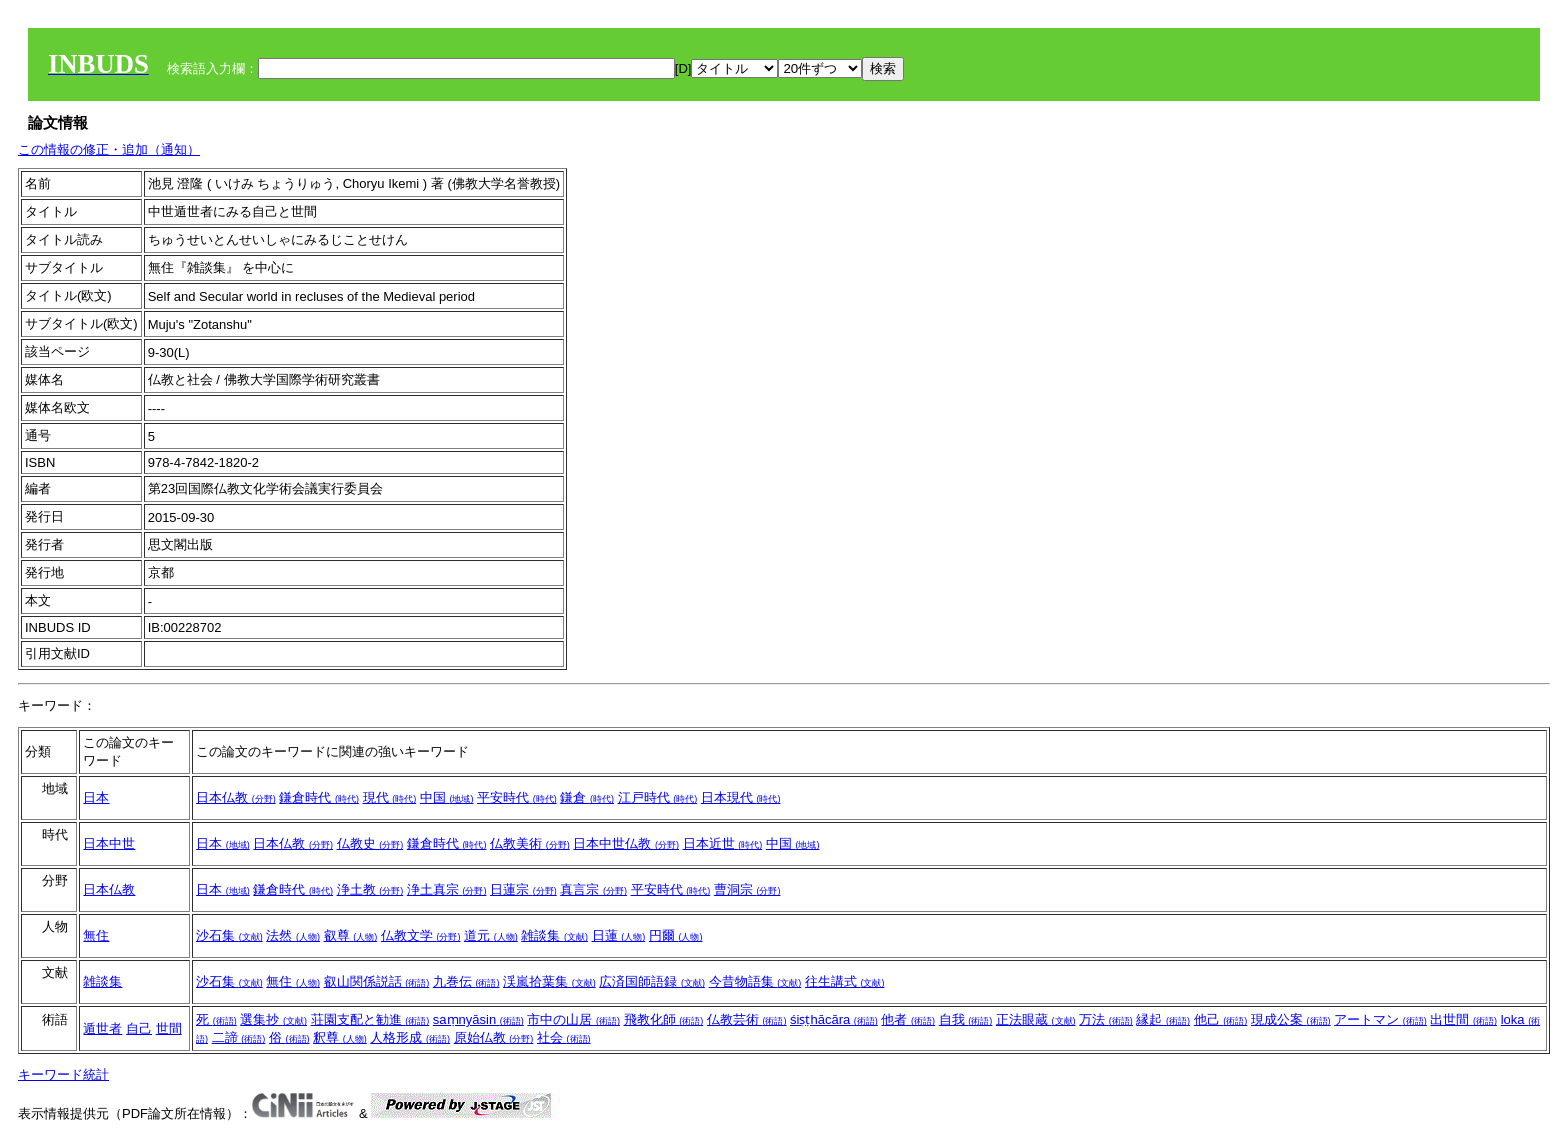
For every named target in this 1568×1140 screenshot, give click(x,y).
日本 (96, 797)
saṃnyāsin (478, 1019)
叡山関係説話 (377, 981)
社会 (564, 1037)
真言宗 (593, 889)
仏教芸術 (747, 1019)
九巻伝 (466, 981)
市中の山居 (573, 1019)
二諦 (239, 1037)
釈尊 (340, 1037)
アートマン (1380, 1019)
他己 (1221, 1019)
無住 (96, 935)
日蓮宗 (523, 889)
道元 (491, 935)
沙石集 (229, 935)
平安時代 (517, 797)
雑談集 (554, 935)
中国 (447, 797)
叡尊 (351, 935)
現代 (390, 797)
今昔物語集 (755, 981)
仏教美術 (530, 843)
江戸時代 (658, 797)
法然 (293, 935)
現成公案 (1291, 1019)
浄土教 (370, 889)
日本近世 (723, 843)
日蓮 (619, 935)
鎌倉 (587, 797)
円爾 (676, 935)
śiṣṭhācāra (834, 1019)
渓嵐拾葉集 (549, 981)
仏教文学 (421, 935)
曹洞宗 (747, 889)
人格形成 (410, 1037)
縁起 (1163, 1019)
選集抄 (273, 1019)
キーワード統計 (63, 1074)
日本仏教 (236, 797)
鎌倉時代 (319, 797)
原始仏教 (494, 1037)
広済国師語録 (652, 981)
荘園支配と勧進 (370, 1019)
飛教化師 (664, 1019)
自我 (966, 1019)
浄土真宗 (447, 889)
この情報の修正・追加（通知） (109, 149)
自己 (139, 1028)
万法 (1106, 1019)
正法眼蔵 (1036, 1019)
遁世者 (102, 1028)
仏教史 (370, 843)
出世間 (1463, 1019)
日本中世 (109, 843)
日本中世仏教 (626, 843)
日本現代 (741, 797)
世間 (169, 1028)
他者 (908, 1019)
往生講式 (845, 981)
